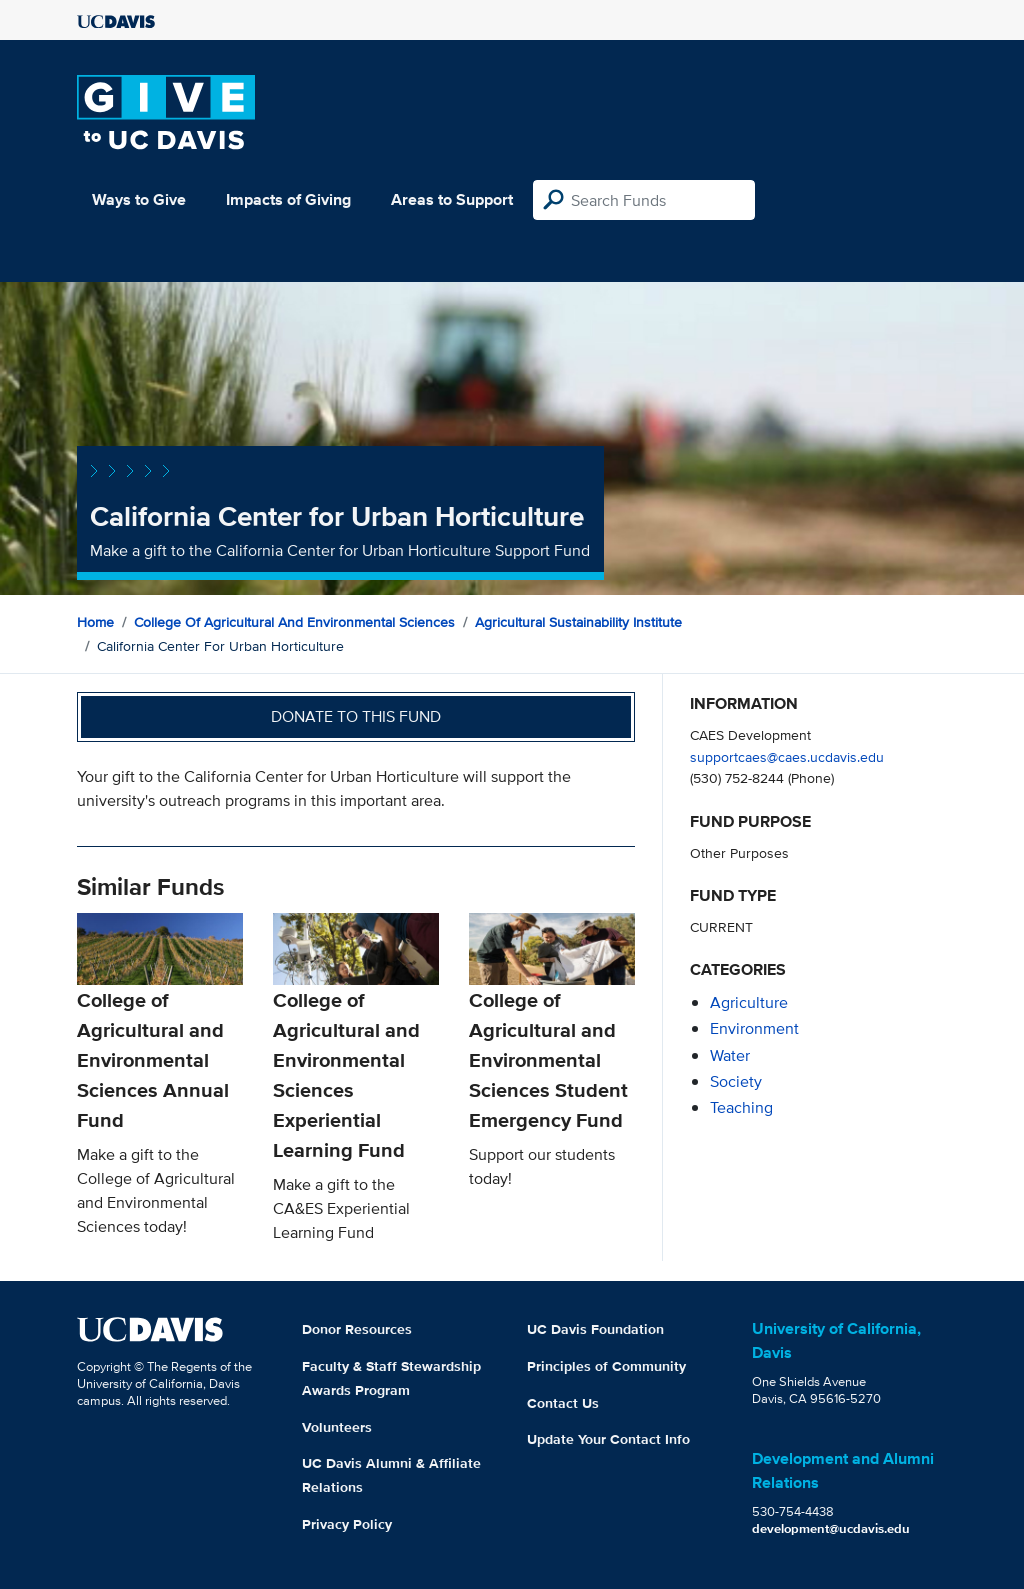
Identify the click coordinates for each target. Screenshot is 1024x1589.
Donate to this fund (356, 716)
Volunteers (337, 1427)
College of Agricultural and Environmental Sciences (294, 622)
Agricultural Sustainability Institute (578, 622)
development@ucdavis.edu (831, 1528)
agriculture (749, 1002)
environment (754, 1028)
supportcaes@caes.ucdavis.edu (787, 756)
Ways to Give (139, 199)
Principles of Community (606, 1366)
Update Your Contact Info (608, 1439)
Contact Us (563, 1403)
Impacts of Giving (288, 199)
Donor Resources (357, 1329)
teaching (741, 1107)
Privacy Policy (347, 1524)
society (736, 1081)
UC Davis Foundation (595, 1329)
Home (95, 622)
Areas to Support (452, 199)
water (730, 1055)
